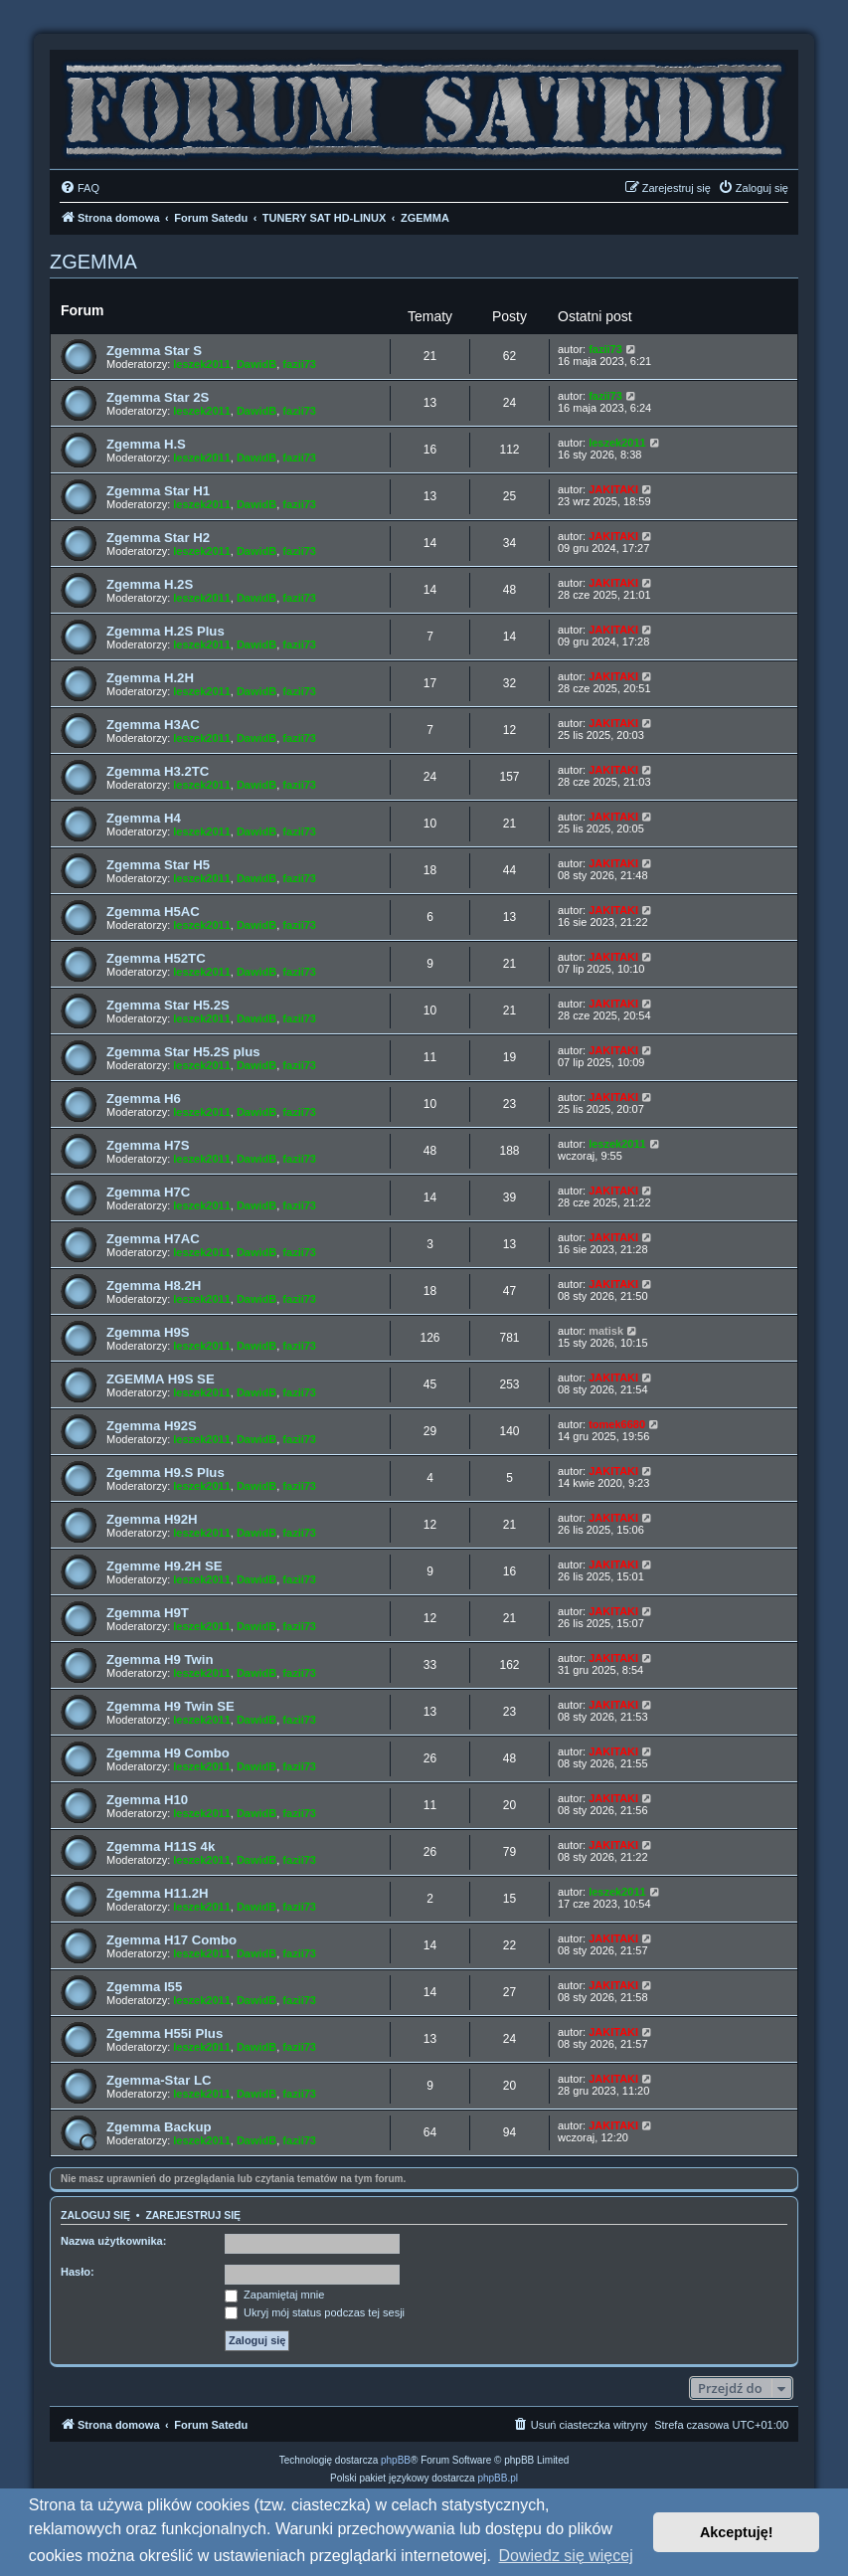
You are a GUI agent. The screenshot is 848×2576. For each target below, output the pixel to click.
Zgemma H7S (148, 1145)
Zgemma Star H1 (158, 490)
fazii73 (299, 364)
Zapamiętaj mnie (274, 2294)
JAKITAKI (613, 489)
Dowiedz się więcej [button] (566, 2555)
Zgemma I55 (144, 1986)
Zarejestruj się (193, 2215)
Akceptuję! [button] (736, 2532)
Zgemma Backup (159, 2126)
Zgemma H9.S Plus (165, 1472)
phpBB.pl (497, 2478)
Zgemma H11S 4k (160, 1846)
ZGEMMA (93, 262)
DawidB (256, 364)
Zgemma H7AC (153, 1238)
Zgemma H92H (152, 1519)
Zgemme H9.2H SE (164, 1566)
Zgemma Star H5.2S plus (183, 1051)
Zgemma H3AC (153, 724)
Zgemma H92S (151, 1425)
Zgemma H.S (146, 444)
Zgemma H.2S (149, 584)
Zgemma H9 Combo (168, 1753)
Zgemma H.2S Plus (165, 631)
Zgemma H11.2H (157, 1893)
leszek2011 (202, 364)
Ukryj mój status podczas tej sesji (315, 2312)
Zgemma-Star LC (159, 2080)
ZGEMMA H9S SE (160, 1379)
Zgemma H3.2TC (157, 771)
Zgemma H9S (148, 1332)
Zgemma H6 (143, 1098)
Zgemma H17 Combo (171, 1939)
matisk (606, 1331)
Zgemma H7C (148, 1192)
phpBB (396, 2460)
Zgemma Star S (154, 350)
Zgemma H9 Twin (159, 1659)
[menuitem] (79, 188)
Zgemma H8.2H (153, 1285)
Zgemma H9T (147, 1612)
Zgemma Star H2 (158, 537)
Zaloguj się (95, 2215)
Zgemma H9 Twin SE (170, 1706)
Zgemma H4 (143, 818)
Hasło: (77, 2272)
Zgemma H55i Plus (164, 2033)
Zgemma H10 (147, 1799)
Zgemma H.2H (150, 677)
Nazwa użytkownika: (113, 2241)
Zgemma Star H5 (158, 864)
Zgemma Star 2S (157, 397)
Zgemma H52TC (156, 958)
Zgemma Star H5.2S (168, 1005)
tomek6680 (617, 1424)
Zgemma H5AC (153, 911)
